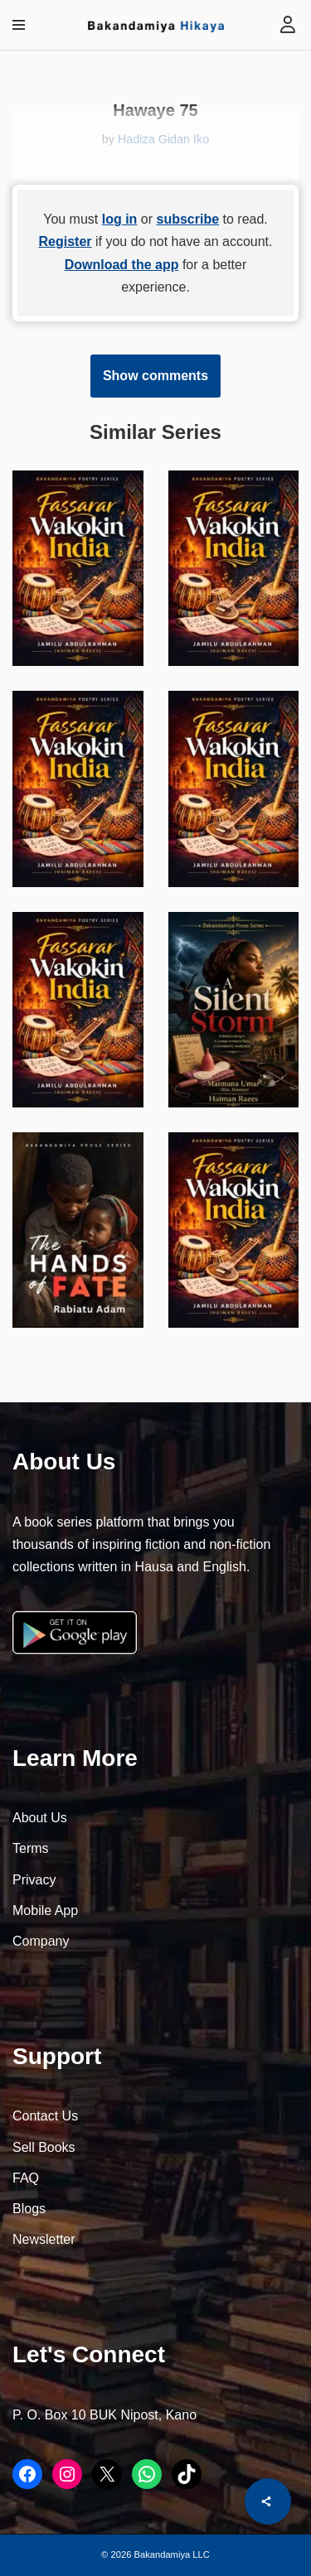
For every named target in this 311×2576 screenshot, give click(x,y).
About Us (39, 1818)
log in (120, 219)
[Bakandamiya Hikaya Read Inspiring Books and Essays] (156, 25)
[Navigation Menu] (18, 25)
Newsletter (43, 2239)
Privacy (34, 1880)
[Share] (268, 2501)
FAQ (25, 2178)
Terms (30, 1848)
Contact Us (45, 2116)
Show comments (155, 376)
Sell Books (43, 2147)
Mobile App (45, 1910)
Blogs (29, 2209)
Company (40, 1941)
